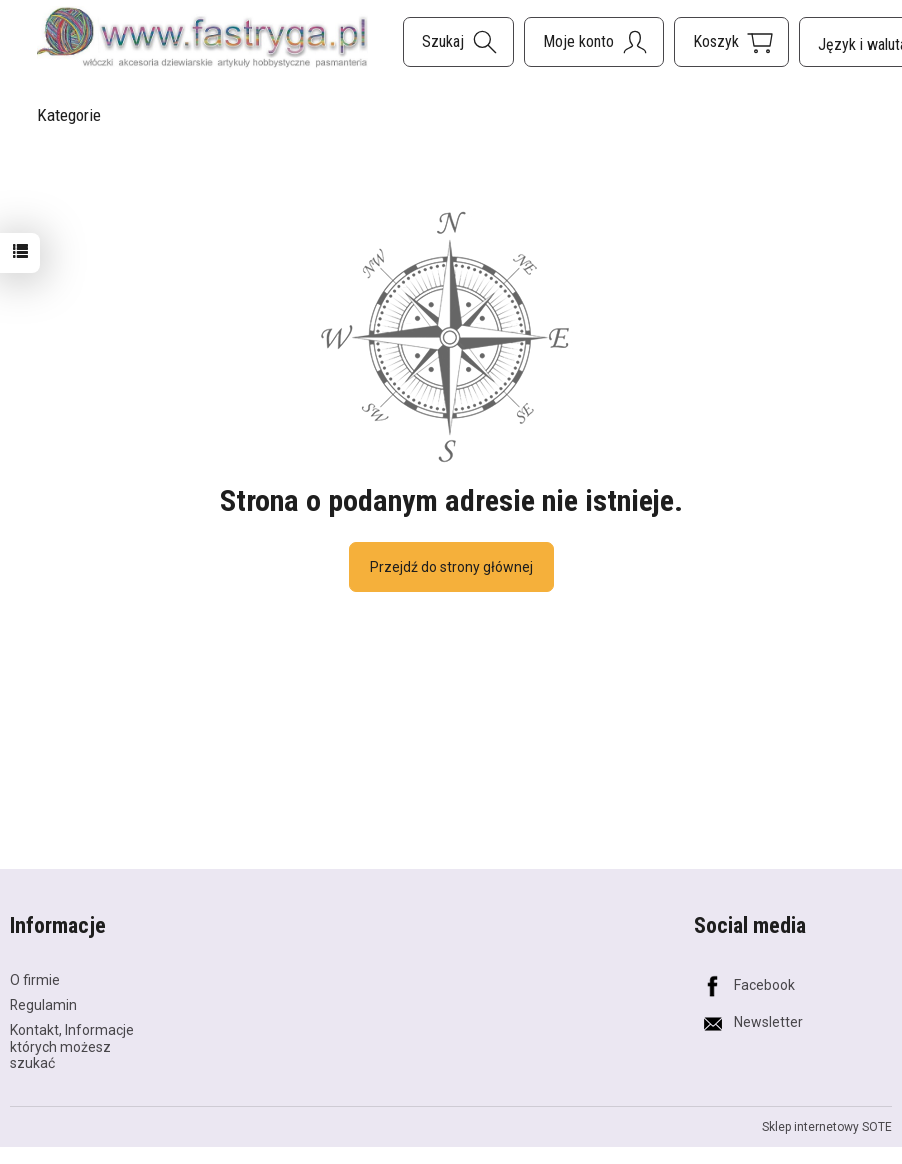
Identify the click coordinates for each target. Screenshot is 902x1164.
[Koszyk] (731, 42)
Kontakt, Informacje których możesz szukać (72, 1047)
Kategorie (69, 115)
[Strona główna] (202, 39)
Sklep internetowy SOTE (827, 1127)
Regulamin (43, 1005)
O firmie (35, 980)
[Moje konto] (594, 42)
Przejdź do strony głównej (451, 567)
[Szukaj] (458, 42)
